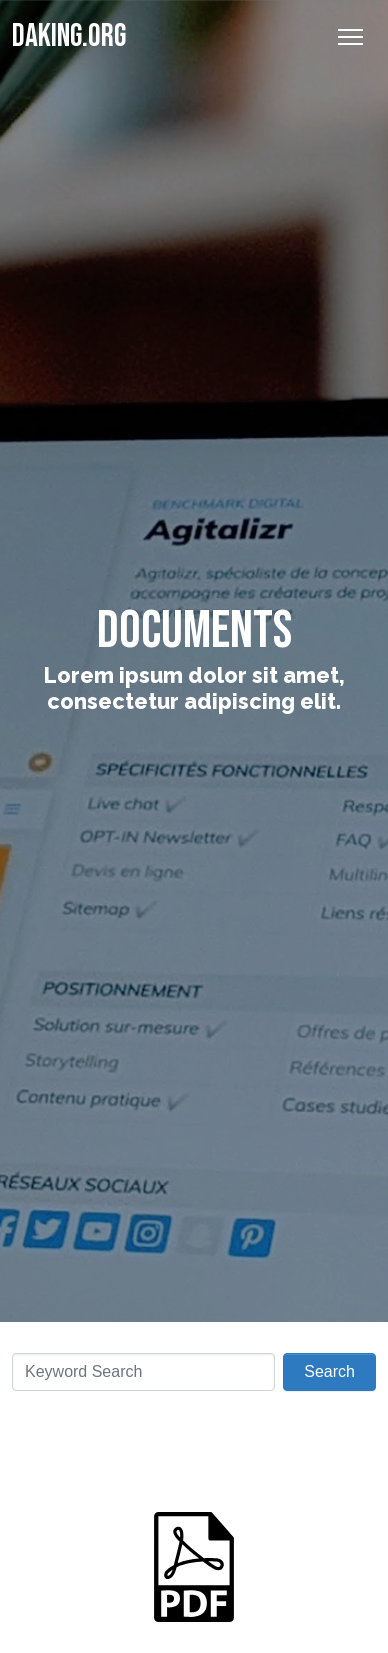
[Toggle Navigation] (350, 37)
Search (329, 1371)
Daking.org (69, 36)
